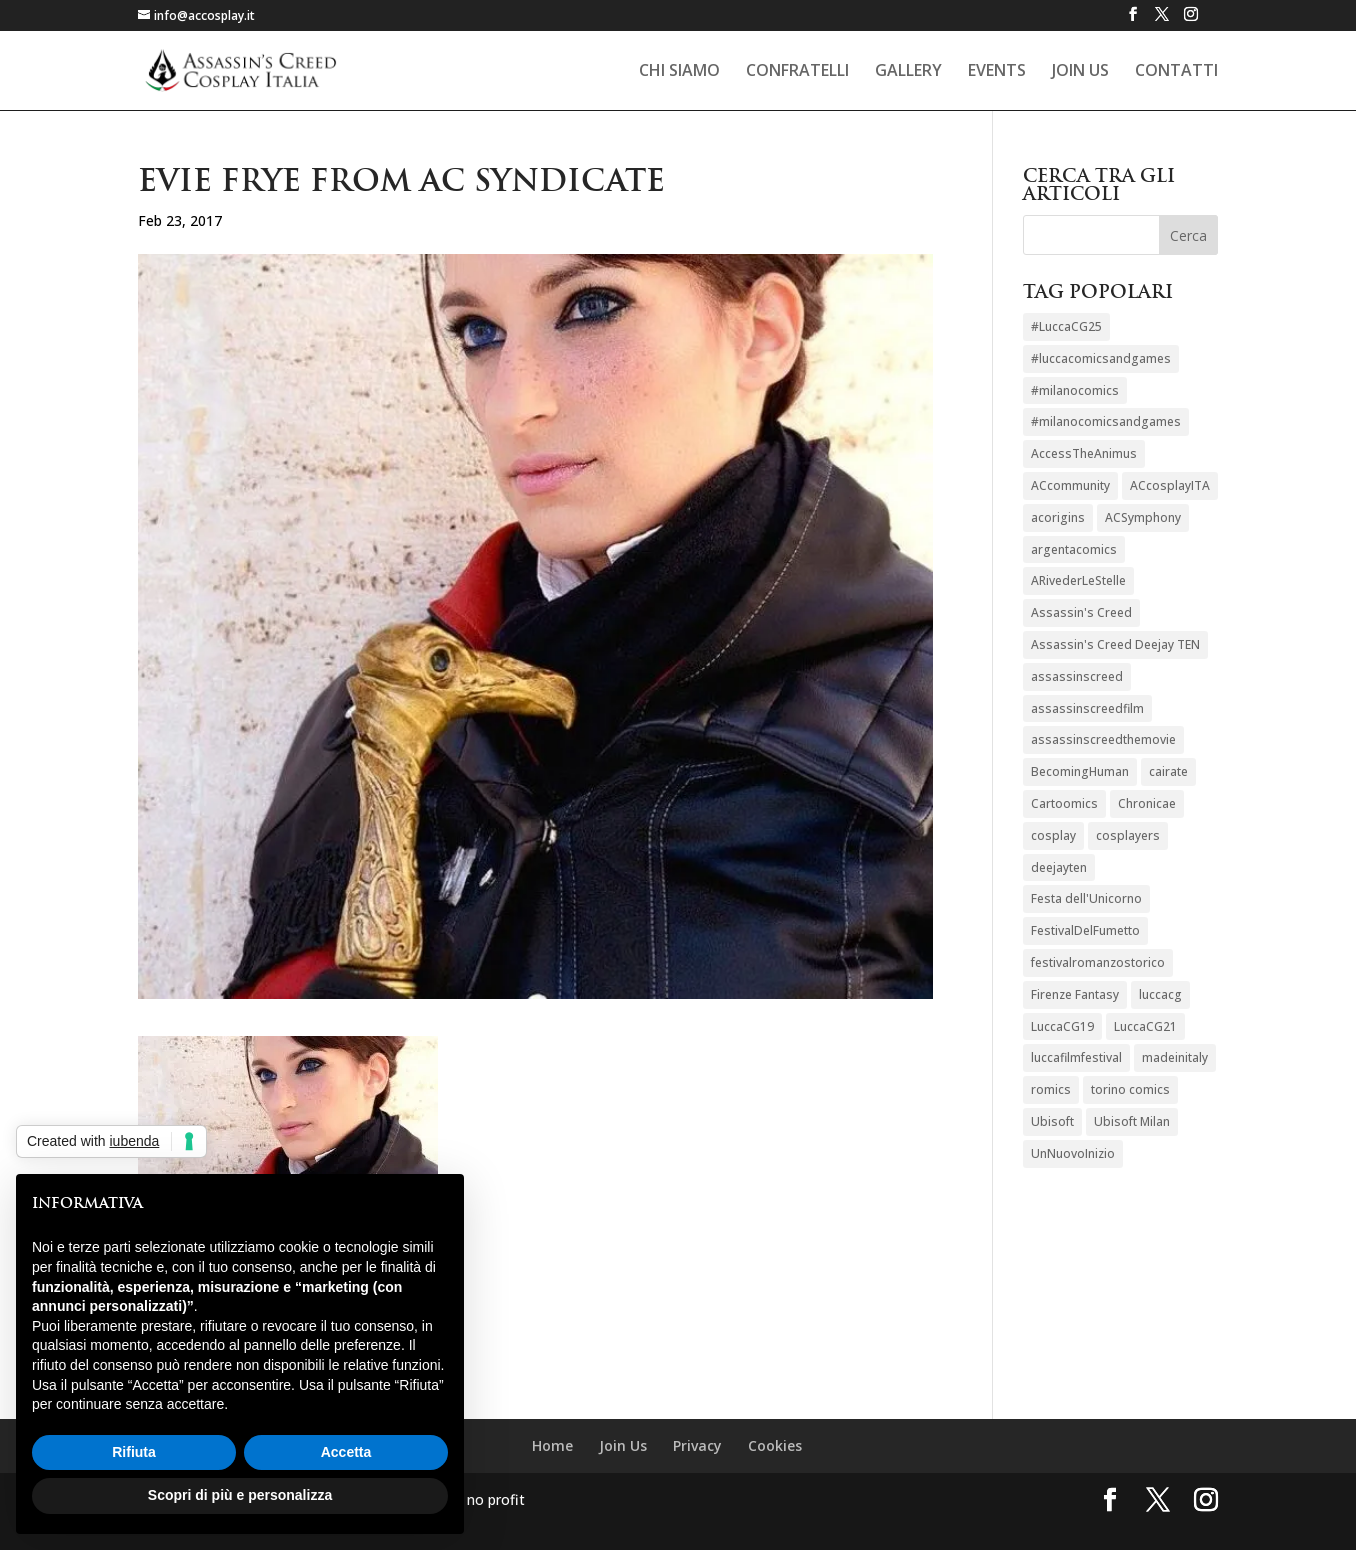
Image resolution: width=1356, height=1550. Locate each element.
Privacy (697, 1445)
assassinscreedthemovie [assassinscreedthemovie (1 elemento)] (1103, 739)
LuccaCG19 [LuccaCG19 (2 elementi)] (1062, 1026)
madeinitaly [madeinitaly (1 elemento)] (1175, 1057)
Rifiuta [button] (134, 1452)
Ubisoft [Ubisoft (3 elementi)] (1052, 1121)
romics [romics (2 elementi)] (1051, 1089)
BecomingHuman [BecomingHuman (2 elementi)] (1080, 771)
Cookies (775, 1445)
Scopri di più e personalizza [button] (240, 1495)
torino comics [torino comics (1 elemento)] (1130, 1089)
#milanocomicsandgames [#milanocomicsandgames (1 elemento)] (1106, 421)
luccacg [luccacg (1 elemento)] (1160, 994)
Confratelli (797, 72)
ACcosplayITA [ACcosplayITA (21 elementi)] (1170, 485)
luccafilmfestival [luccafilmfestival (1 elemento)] (1076, 1057)
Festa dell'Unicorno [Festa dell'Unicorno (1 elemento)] (1086, 898)
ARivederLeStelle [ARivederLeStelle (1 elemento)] (1078, 580)
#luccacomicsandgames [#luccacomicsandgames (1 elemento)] (1101, 358)
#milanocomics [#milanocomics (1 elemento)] (1075, 390)
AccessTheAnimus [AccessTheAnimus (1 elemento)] (1084, 453)
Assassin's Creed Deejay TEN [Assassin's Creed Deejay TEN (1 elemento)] (1115, 644)
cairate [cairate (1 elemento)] (1168, 771)
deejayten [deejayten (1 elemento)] (1059, 867)
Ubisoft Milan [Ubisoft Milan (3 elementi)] (1132, 1121)
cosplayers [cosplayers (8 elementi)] (1128, 835)
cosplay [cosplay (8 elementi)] (1053, 835)
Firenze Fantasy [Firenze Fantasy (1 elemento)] (1075, 994)
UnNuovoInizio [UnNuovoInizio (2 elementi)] (1073, 1153)
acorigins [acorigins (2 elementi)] (1058, 517)
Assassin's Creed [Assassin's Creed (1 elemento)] (1081, 612)
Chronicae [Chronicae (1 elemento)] (1147, 803)
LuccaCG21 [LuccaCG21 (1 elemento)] (1145, 1026)
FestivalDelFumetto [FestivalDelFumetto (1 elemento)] (1085, 930)
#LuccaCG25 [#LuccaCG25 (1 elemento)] (1066, 326)
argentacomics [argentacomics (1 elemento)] (1074, 549)
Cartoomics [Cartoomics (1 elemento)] (1064, 803)
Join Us (1080, 72)
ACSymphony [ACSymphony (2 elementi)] (1143, 517)
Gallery (908, 72)
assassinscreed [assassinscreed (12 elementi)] (1077, 676)
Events (997, 72)
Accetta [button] (346, 1452)
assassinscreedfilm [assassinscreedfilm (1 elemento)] (1087, 708)
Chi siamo (679, 72)
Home (552, 1445)
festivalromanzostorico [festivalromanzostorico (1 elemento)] (1098, 962)
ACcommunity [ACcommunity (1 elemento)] (1070, 485)
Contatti (1176, 72)
